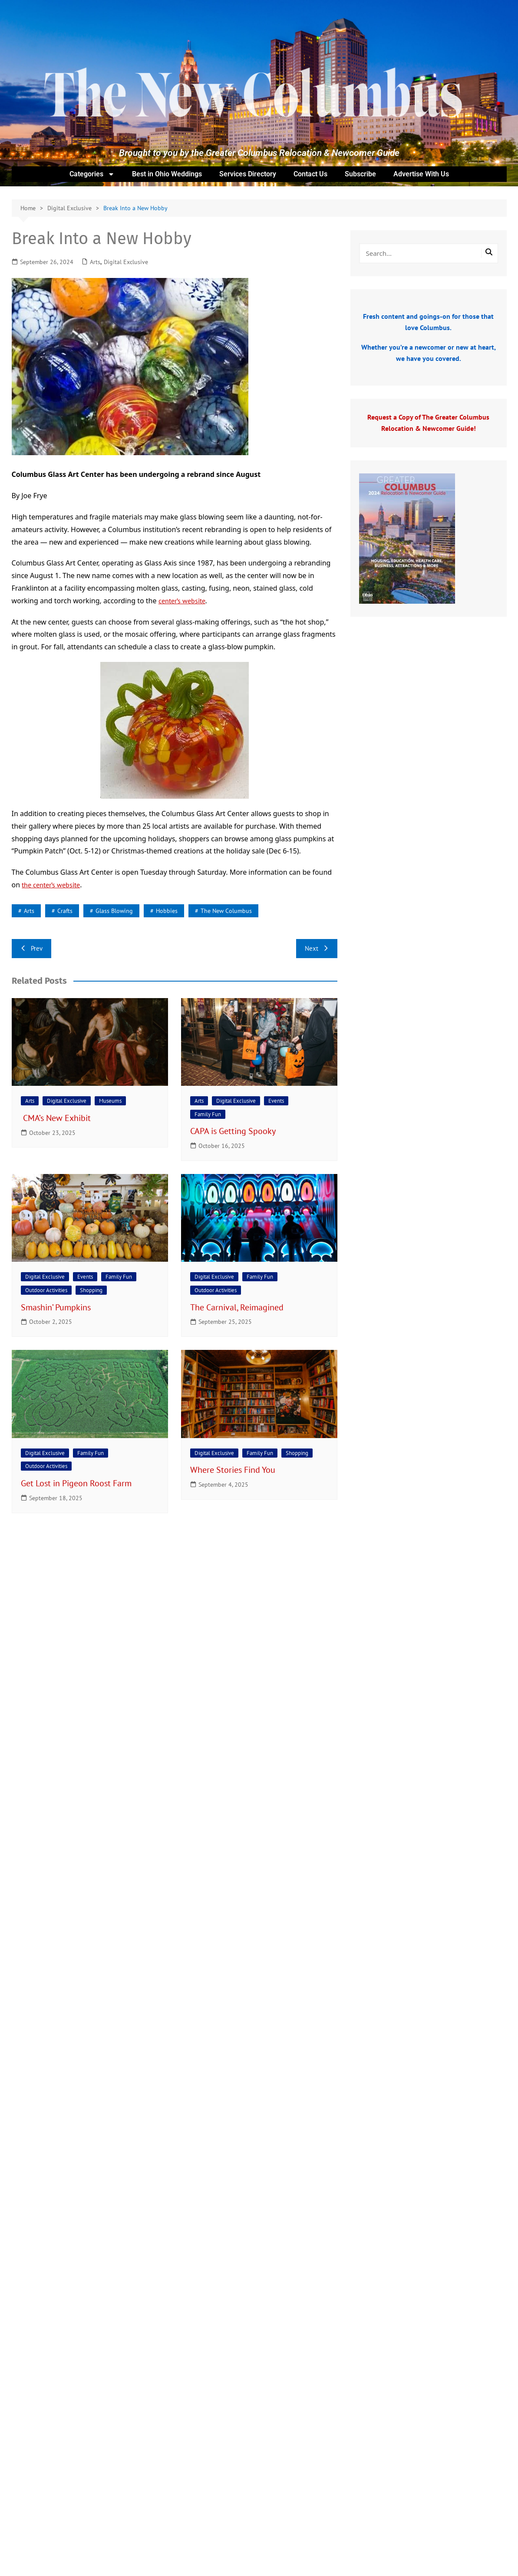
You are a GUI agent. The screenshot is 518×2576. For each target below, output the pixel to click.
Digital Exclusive (126, 262)
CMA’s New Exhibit (57, 1118)
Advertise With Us (421, 174)
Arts (95, 262)
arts (29, 911)
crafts (65, 911)
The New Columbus (226, 911)
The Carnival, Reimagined (238, 1307)
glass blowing (114, 911)
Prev (31, 948)
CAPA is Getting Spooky (233, 1131)
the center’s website (51, 884)
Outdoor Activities (46, 1290)
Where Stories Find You (233, 1469)
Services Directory (247, 174)
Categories (92, 174)
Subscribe (360, 174)
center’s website (181, 600)
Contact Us (310, 174)
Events (276, 1100)
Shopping (91, 1290)
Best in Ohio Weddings (167, 174)
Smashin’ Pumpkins (58, 1307)
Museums (110, 1100)
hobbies (167, 911)
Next (317, 948)
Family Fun (208, 1114)
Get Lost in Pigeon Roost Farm (77, 1483)
